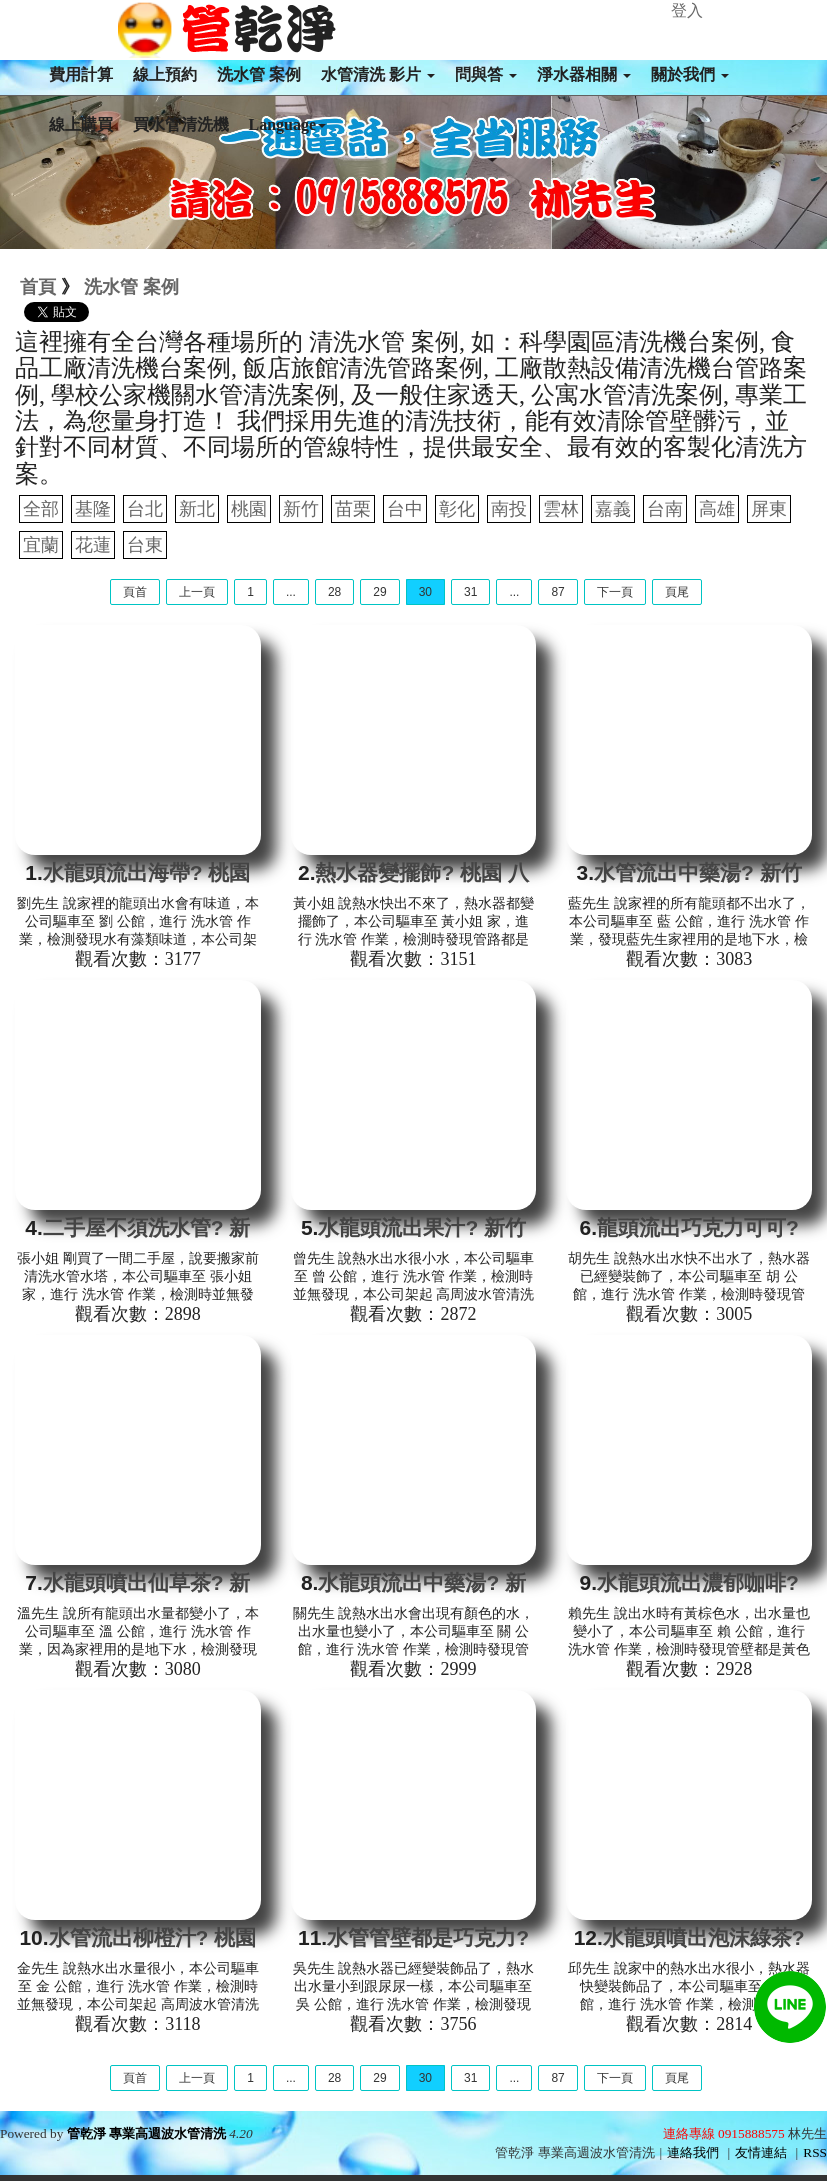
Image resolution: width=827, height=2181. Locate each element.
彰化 (457, 509)
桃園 (249, 509)
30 (425, 592)
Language (288, 124)
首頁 (38, 287)
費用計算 (81, 74)
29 (379, 592)
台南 (665, 509)
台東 (145, 545)
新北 (197, 509)
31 (470, 592)
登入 (687, 10)
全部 (41, 509)
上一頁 (197, 592)
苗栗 (353, 509)
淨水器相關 (584, 74)
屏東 (769, 509)
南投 (509, 509)
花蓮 (93, 545)
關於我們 (690, 74)
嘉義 (613, 509)
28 (334, 592)
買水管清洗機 (181, 124)
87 (557, 592)
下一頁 (615, 592)
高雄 (717, 509)
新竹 (301, 509)
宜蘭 (41, 545)
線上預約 (165, 74)
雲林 (561, 509)
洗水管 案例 (259, 74)
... (291, 592)
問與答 (486, 74)
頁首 (135, 592)
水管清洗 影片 (378, 74)
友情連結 (761, 2152)
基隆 (93, 509)
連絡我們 (693, 2152)
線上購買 (81, 124)
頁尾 (677, 592)
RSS (815, 2152)
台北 (145, 509)
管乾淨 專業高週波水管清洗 (146, 2133)
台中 (405, 509)
